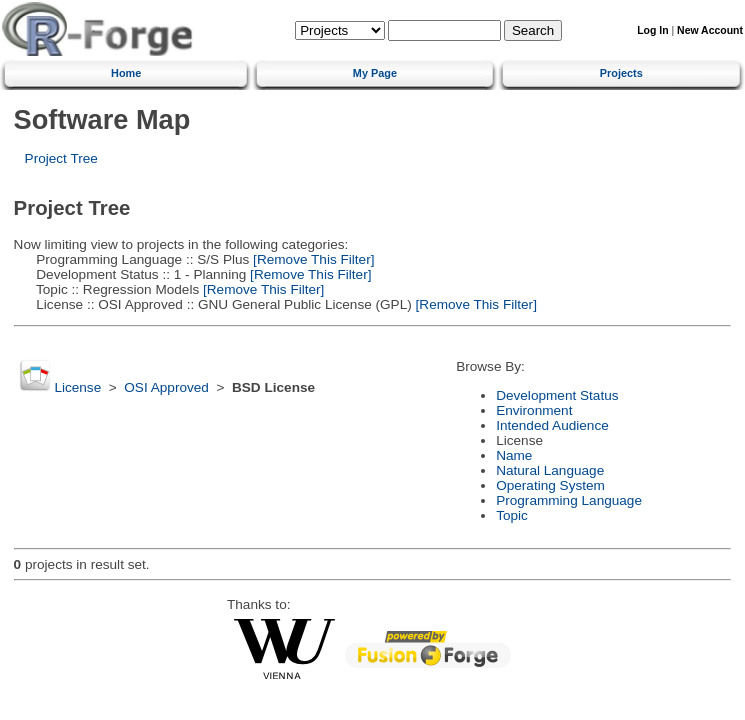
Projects (621, 73)
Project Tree (61, 158)
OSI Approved (166, 387)
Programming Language (569, 500)
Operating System (550, 485)
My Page (375, 73)
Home (126, 73)
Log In (652, 30)
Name (514, 455)
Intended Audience (552, 425)
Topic (512, 515)
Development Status (557, 395)
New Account (710, 30)
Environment (534, 410)
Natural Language (550, 470)
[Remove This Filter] (311, 259)
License (77, 387)
